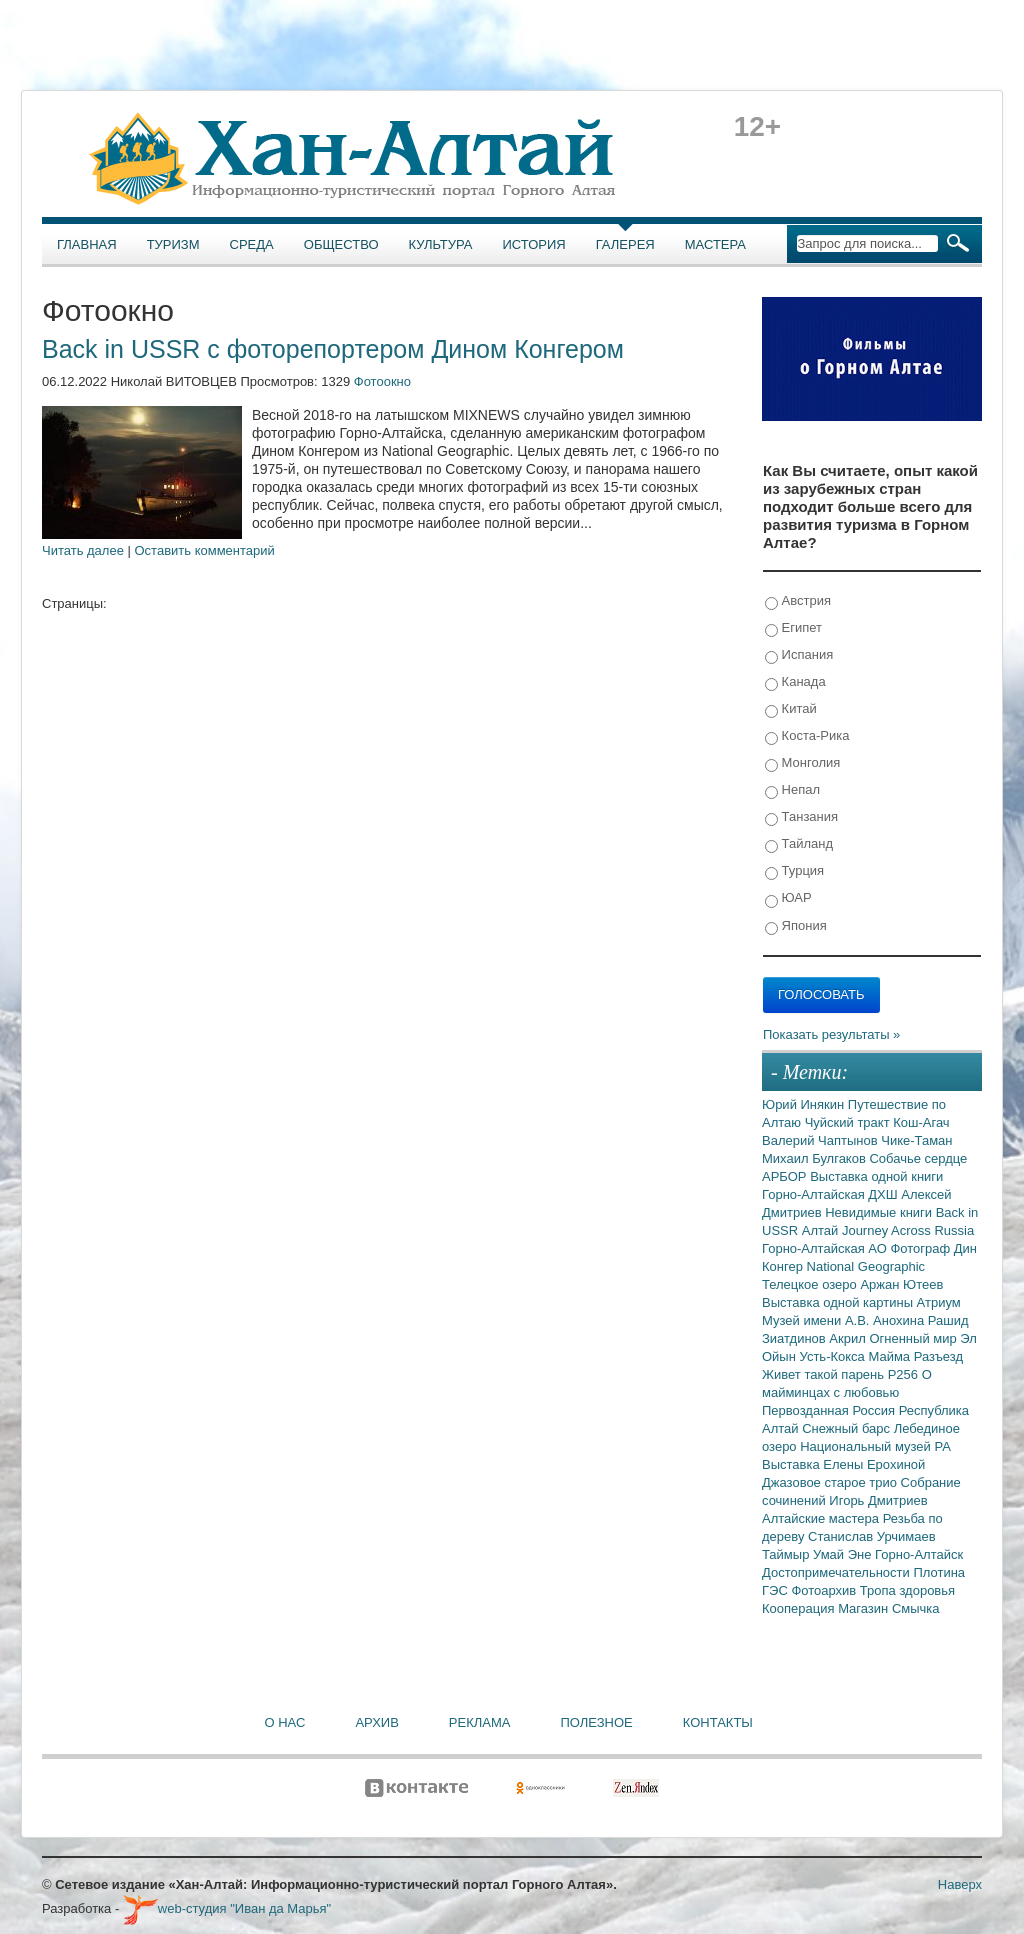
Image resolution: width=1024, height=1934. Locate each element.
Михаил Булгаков (815, 1158)
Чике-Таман (916, 1140)
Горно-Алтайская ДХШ (831, 1194)
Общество (341, 244)
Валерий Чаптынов (821, 1140)
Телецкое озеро (811, 1284)
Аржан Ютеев (901, 1284)
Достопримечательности (837, 1572)
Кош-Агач (921, 1122)
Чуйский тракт (849, 1122)
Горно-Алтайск (919, 1554)
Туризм (173, 244)
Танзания (801, 817)
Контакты (718, 1722)
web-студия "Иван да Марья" (227, 1908)
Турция (794, 871)
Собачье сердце (918, 1158)
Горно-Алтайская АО (826, 1248)
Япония (796, 926)
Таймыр (787, 1554)
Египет (793, 628)
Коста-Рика (807, 736)
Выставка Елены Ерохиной (843, 1464)
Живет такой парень (825, 1374)
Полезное (596, 1722)
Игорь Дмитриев (878, 1500)
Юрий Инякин (805, 1104)
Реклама (480, 1722)
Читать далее (83, 550)
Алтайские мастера (822, 1518)
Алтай (822, 1230)
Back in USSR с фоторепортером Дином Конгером (333, 349)
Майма (890, 1356)
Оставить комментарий (205, 550)
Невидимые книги (880, 1212)
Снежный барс (847, 1428)
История (534, 244)
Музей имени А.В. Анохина (845, 1320)
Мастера (715, 244)
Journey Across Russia (908, 1230)
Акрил (849, 1338)
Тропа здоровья (907, 1590)
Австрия (798, 601)
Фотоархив (825, 1590)
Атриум (939, 1302)
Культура (441, 244)
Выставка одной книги (876, 1176)
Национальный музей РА (875, 1446)
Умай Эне (844, 1554)
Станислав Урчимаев (872, 1536)
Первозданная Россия (830, 1410)
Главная (87, 244)
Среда (252, 244)
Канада (795, 682)
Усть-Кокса (834, 1356)
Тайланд (799, 844)
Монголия (802, 763)
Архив (376, 1722)
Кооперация (800, 1608)
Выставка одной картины (839, 1302)
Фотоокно (382, 381)
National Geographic (866, 1266)
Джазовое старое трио (831, 1482)
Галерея (625, 244)
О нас (285, 1722)
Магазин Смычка (888, 1608)
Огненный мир (914, 1338)
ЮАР (788, 898)
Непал (792, 790)
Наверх (960, 1884)
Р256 (905, 1374)
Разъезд (938, 1356)
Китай (791, 709)
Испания (799, 655)
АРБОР (786, 1176)
